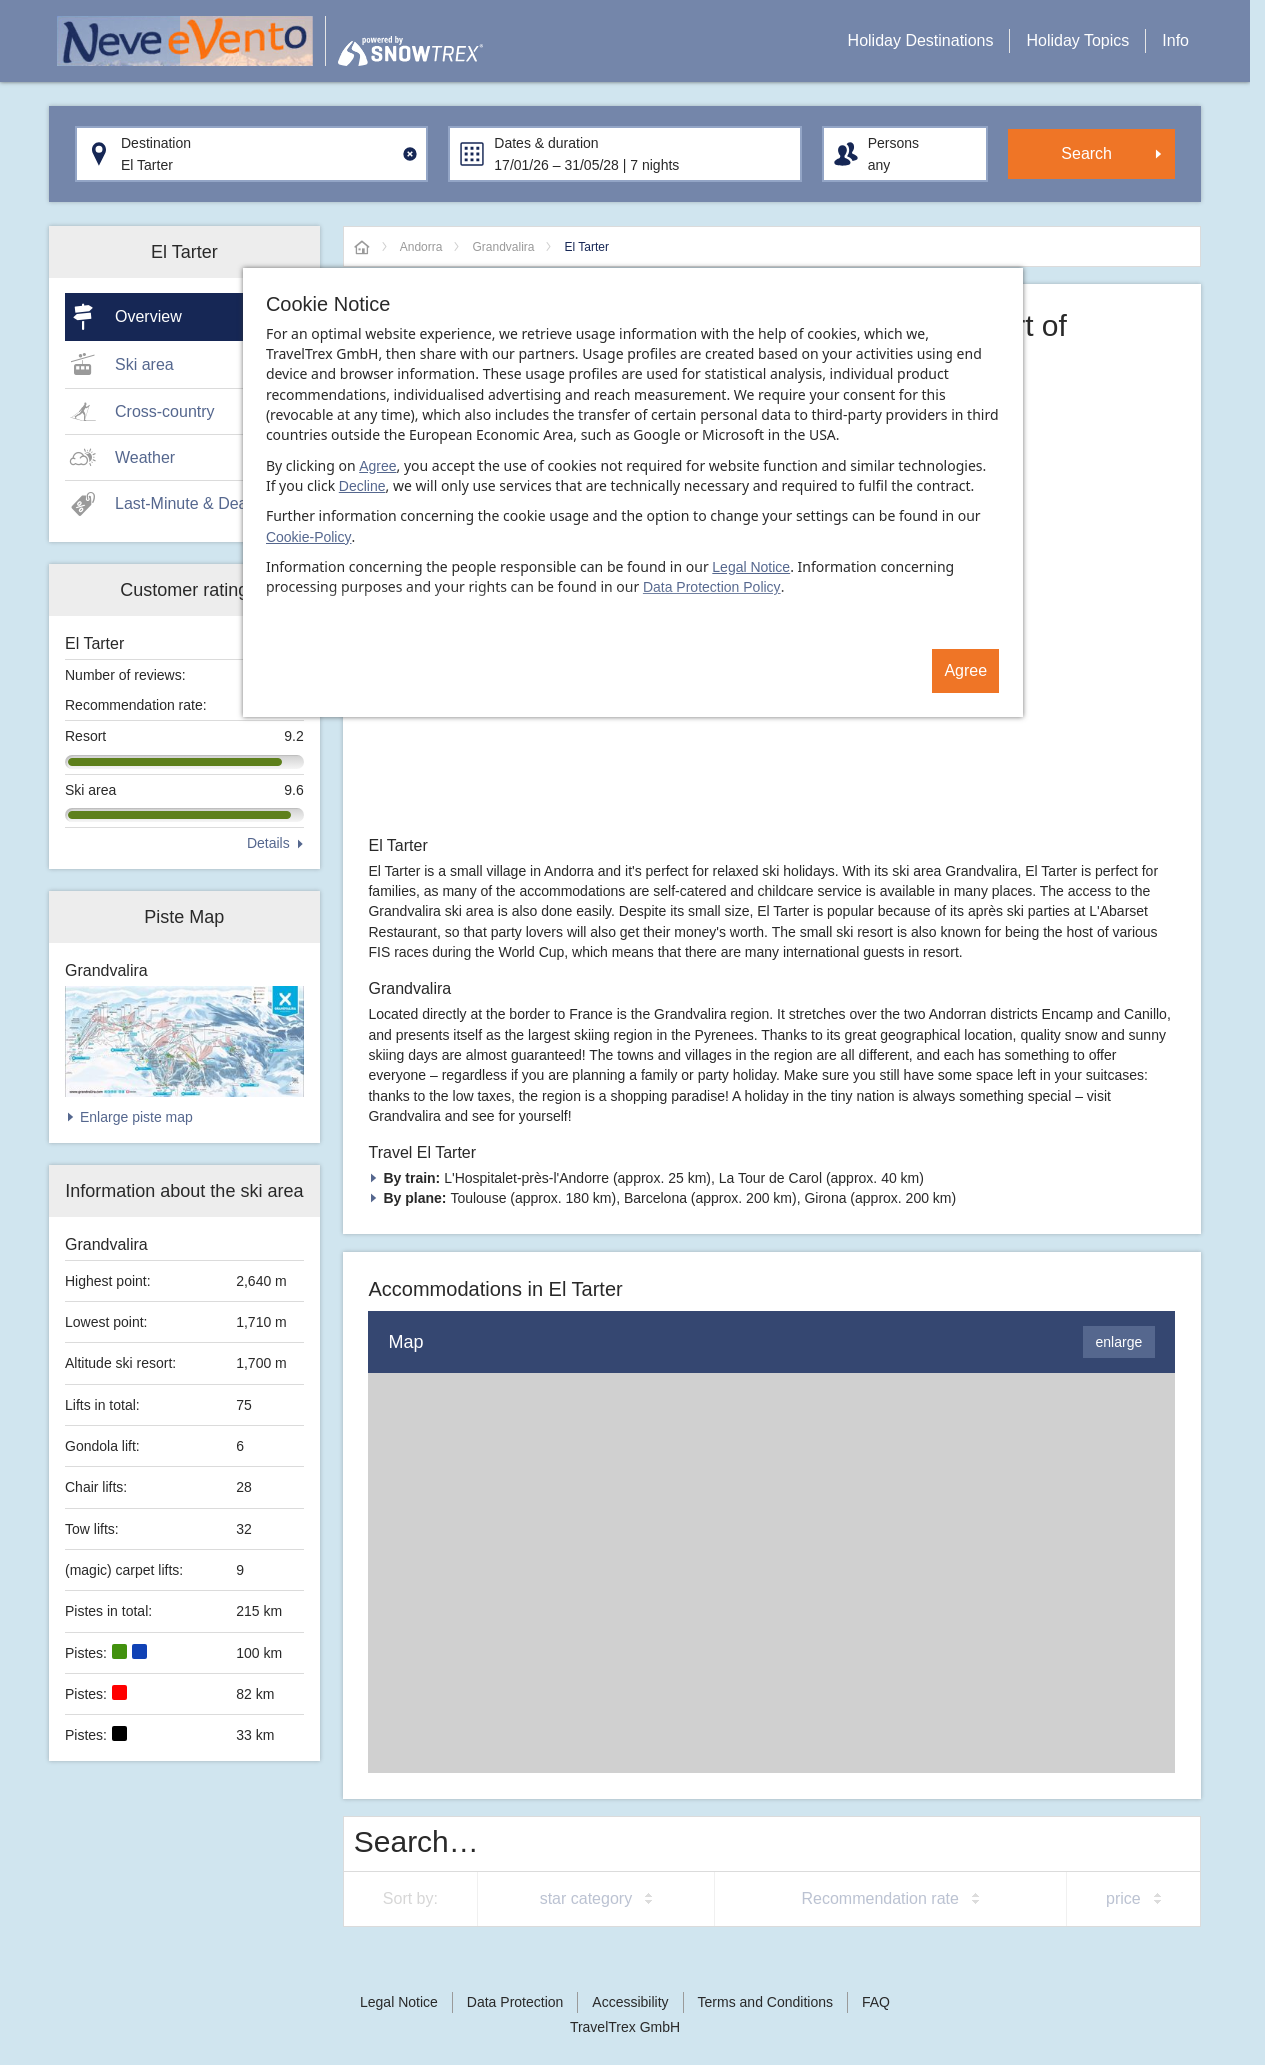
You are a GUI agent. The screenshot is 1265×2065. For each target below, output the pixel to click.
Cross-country (165, 411)
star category (586, 1898)
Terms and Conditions (765, 2002)
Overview (148, 316)
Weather (145, 457)
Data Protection (515, 2002)
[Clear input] (410, 154)
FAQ (876, 2002)
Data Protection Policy (712, 587)
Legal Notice (751, 567)
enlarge (1119, 1342)
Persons (893, 143)
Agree (377, 466)
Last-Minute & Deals (187, 503)
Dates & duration (546, 143)
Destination (156, 143)
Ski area (144, 364)
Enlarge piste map (136, 1117)
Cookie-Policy (309, 537)
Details (268, 843)
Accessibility (630, 2002)
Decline (362, 486)
